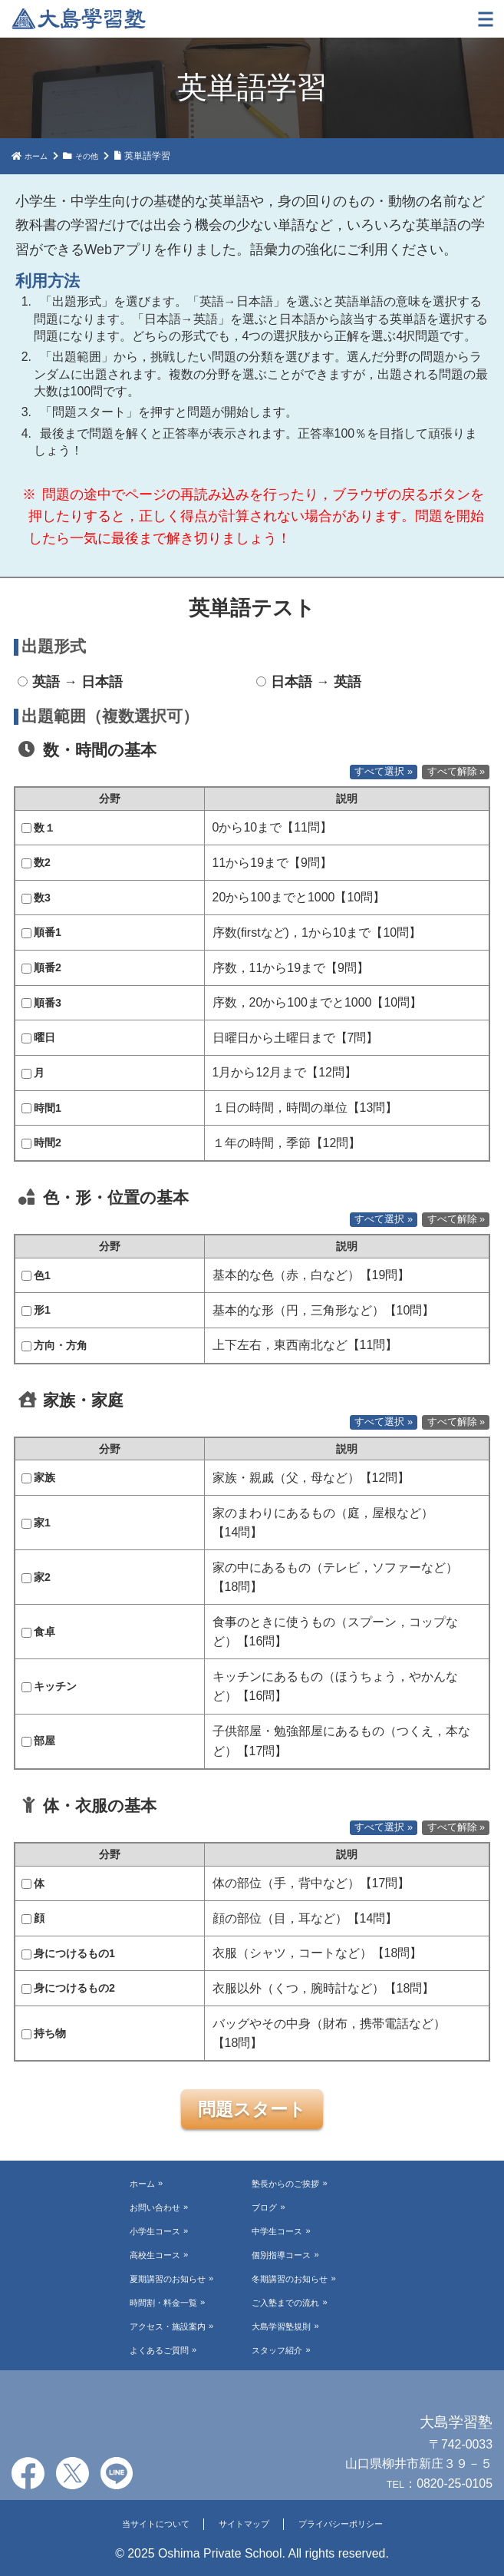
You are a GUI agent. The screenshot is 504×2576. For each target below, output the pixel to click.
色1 (36, 1275)
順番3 (41, 1003)
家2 (36, 1577)
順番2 (41, 967)
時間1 (41, 1108)
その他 (93, 155)
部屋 (38, 1740)
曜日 (38, 1037)
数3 (36, 897)
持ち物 (43, 2033)
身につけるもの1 (68, 1953)
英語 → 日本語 (70, 681)
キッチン (49, 1686)
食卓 (38, 1631)
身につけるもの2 (68, 1988)
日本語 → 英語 (308, 681)
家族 (38, 1477)
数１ (38, 828)
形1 (36, 1310)
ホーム (38, 155)
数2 (36, 862)
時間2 (41, 1142)
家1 (36, 1522)
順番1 (41, 932)
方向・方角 (54, 1345)
